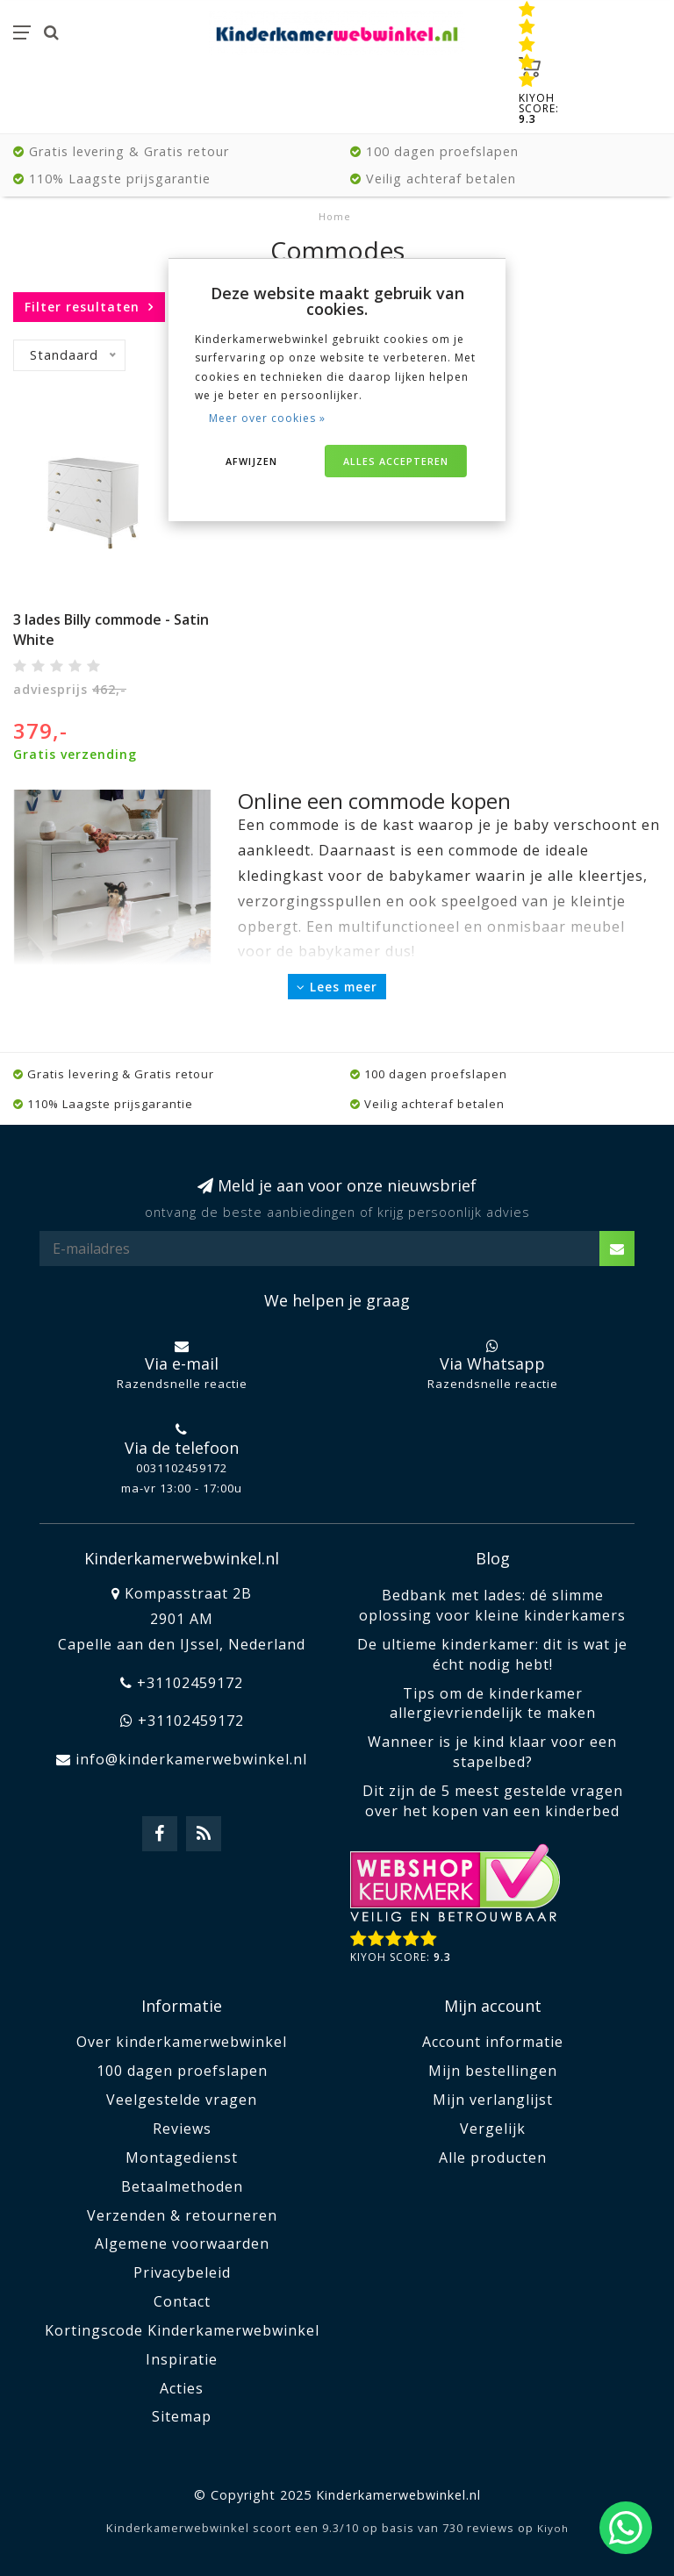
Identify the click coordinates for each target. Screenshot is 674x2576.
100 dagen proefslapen (182, 2070)
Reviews (182, 2128)
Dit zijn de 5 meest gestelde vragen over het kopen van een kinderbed (492, 1801)
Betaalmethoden (182, 2186)
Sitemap (182, 2416)
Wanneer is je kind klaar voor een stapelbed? (492, 1751)
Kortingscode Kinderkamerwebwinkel (182, 2330)
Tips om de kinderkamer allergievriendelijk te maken (493, 1703)
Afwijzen (251, 461)
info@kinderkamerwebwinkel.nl (191, 1759)
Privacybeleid (182, 2272)
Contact (182, 2301)
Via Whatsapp (492, 1363)
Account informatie (492, 2041)
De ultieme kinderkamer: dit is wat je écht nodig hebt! (492, 1654)
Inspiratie (182, 2359)
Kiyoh (553, 2528)
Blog (493, 1558)
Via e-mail (182, 1363)
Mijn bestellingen (492, 2070)
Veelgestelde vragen (181, 2099)
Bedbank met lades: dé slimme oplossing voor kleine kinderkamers (492, 1605)
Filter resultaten (82, 306)
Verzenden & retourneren (182, 2215)
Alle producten (493, 2157)
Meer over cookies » (267, 418)
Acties (182, 2388)
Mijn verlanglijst (493, 2099)
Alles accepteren (395, 461)
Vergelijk (493, 2128)
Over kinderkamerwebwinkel (181, 2041)
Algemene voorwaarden (182, 2243)
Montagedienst (181, 2157)
